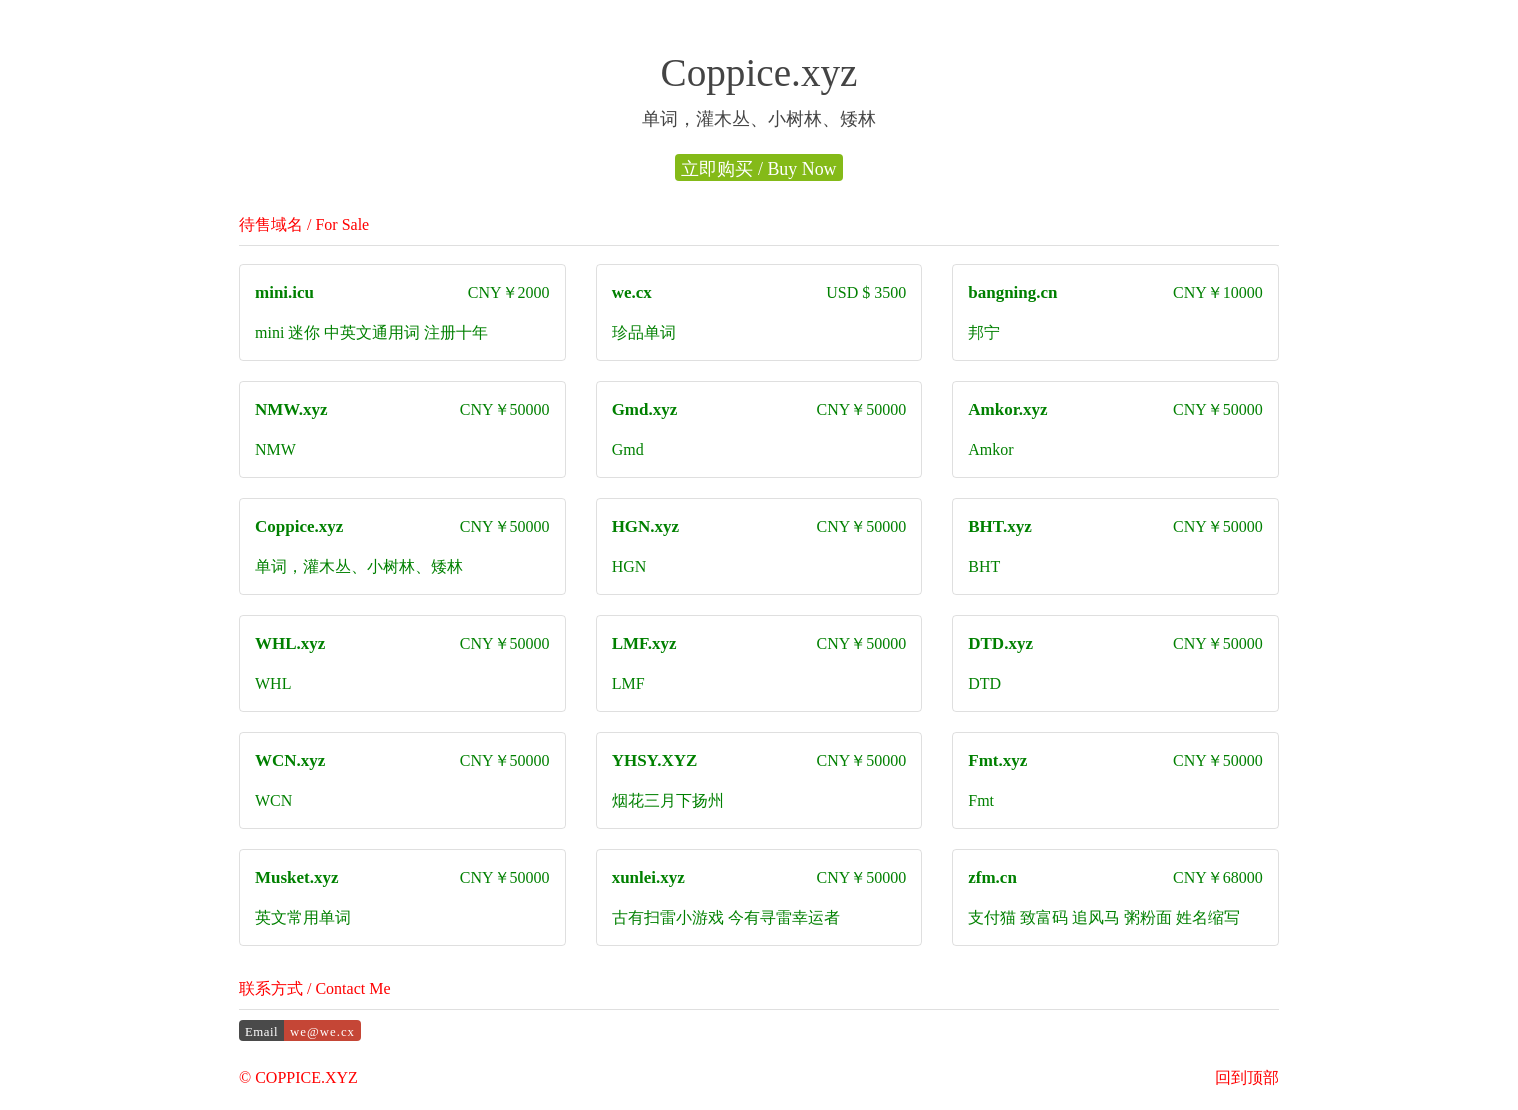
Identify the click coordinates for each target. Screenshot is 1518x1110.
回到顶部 (1247, 1077)
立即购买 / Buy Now (758, 169)
